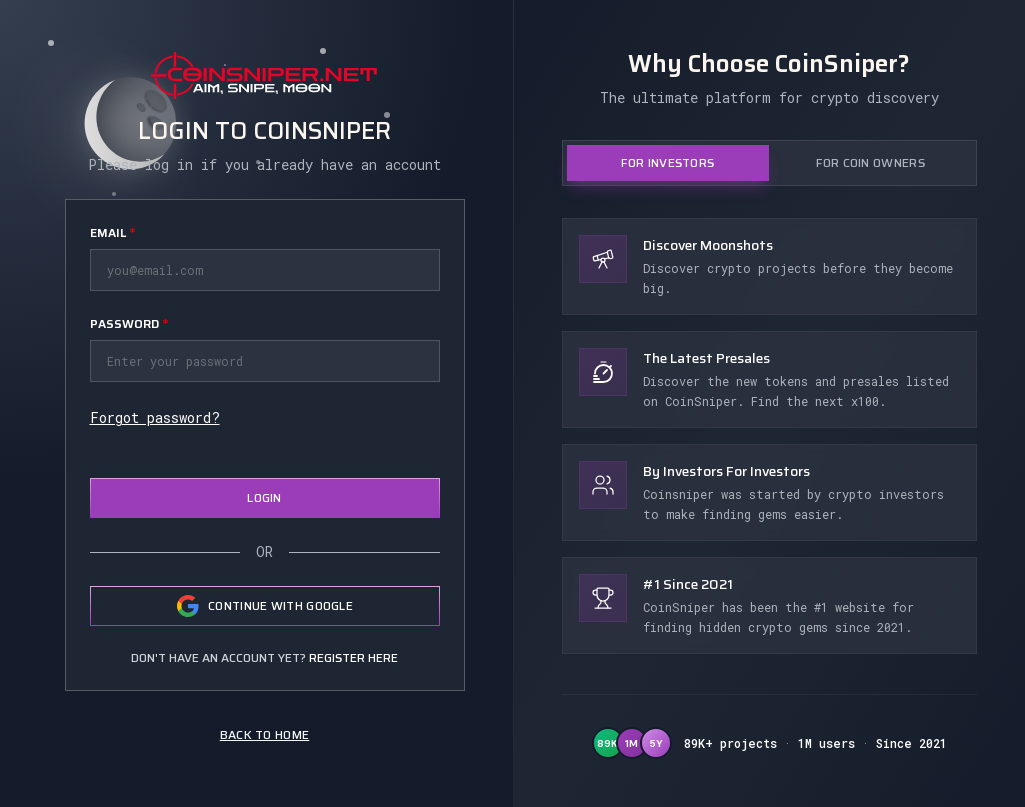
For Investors (667, 162)
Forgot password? (155, 417)
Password (129, 323)
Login (264, 497)
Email (112, 232)
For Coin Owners (870, 162)
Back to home (265, 734)
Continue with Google (264, 606)
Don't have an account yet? (264, 658)
